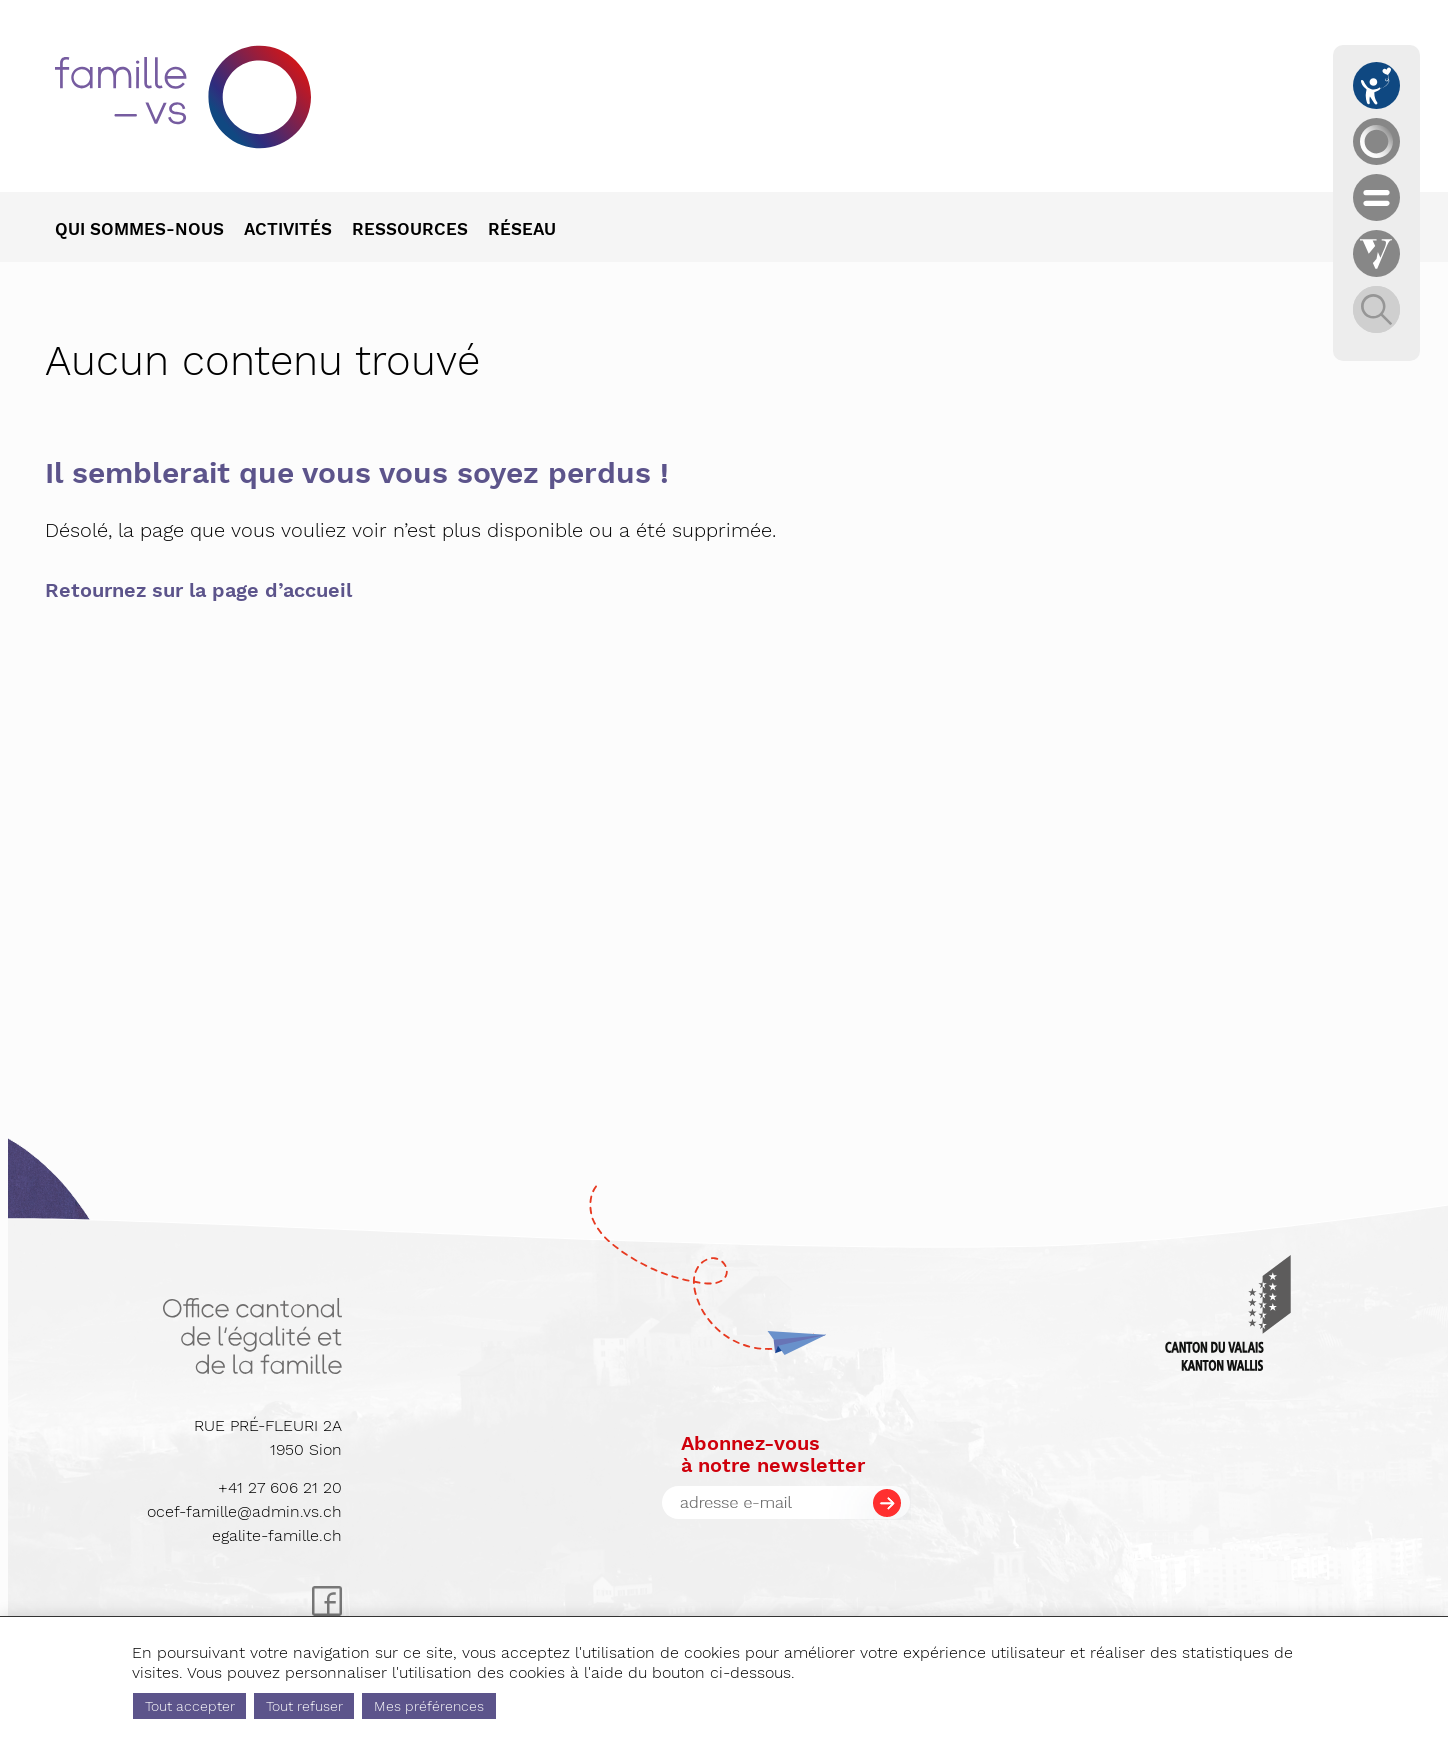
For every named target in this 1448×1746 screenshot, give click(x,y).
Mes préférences (429, 1706)
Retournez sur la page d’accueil (198, 590)
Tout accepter (190, 1706)
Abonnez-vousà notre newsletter (773, 1454)
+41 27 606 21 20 (280, 1487)
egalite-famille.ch (277, 1535)
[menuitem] (149, 231)
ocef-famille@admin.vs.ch (244, 1511)
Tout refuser (304, 1706)
